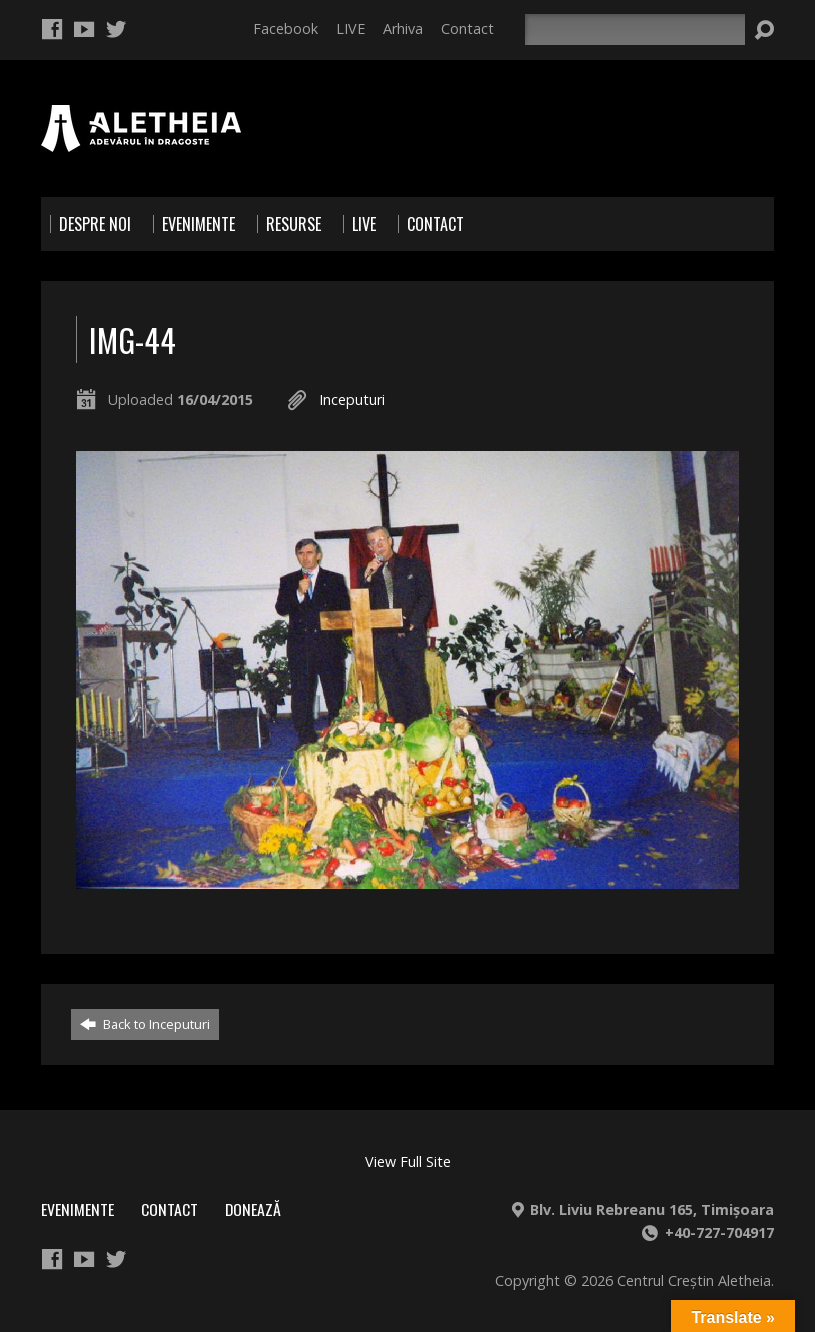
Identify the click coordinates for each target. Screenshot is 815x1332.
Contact (467, 28)
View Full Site (408, 1161)
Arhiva (403, 28)
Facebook (285, 28)
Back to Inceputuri (145, 1024)
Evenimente (77, 1209)
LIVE (350, 28)
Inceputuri (352, 399)
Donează (253, 1209)
